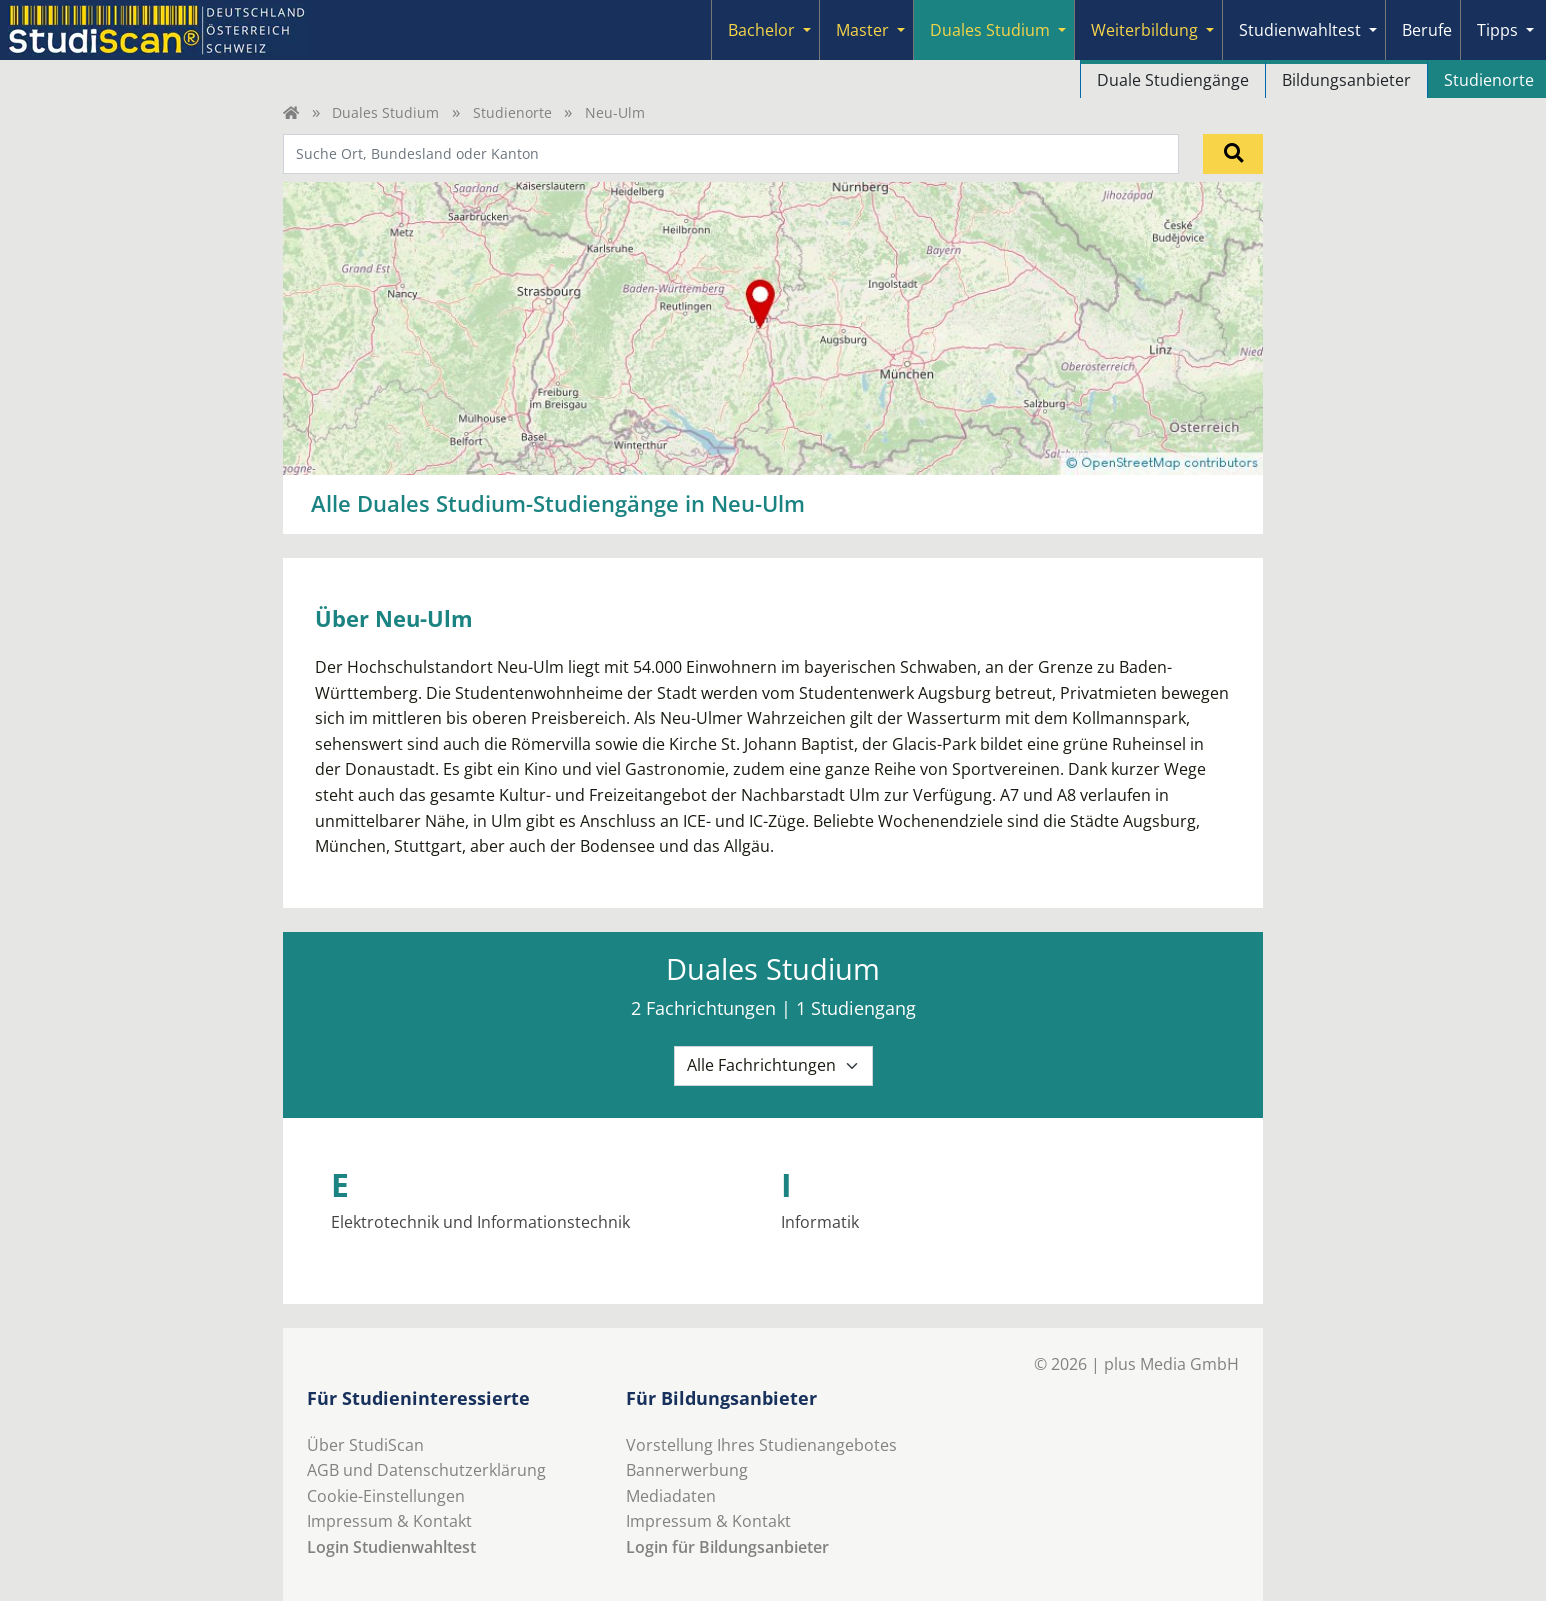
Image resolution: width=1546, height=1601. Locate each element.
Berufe (1427, 30)
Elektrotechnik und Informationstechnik (480, 1222)
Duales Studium (990, 30)
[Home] (291, 112)
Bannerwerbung (687, 1470)
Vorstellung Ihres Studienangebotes (761, 1445)
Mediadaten (671, 1496)
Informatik (820, 1222)
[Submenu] (807, 30)
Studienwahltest (1300, 30)
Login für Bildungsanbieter (727, 1547)
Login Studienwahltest (391, 1547)
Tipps (1497, 30)
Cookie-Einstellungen (386, 1496)
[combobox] (731, 154)
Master (862, 30)
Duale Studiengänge (1173, 80)
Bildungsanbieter (1346, 80)
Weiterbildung (1144, 30)
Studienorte (512, 112)
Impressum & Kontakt (389, 1521)
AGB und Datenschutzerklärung (426, 1470)
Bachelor (761, 30)
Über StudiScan (365, 1445)
